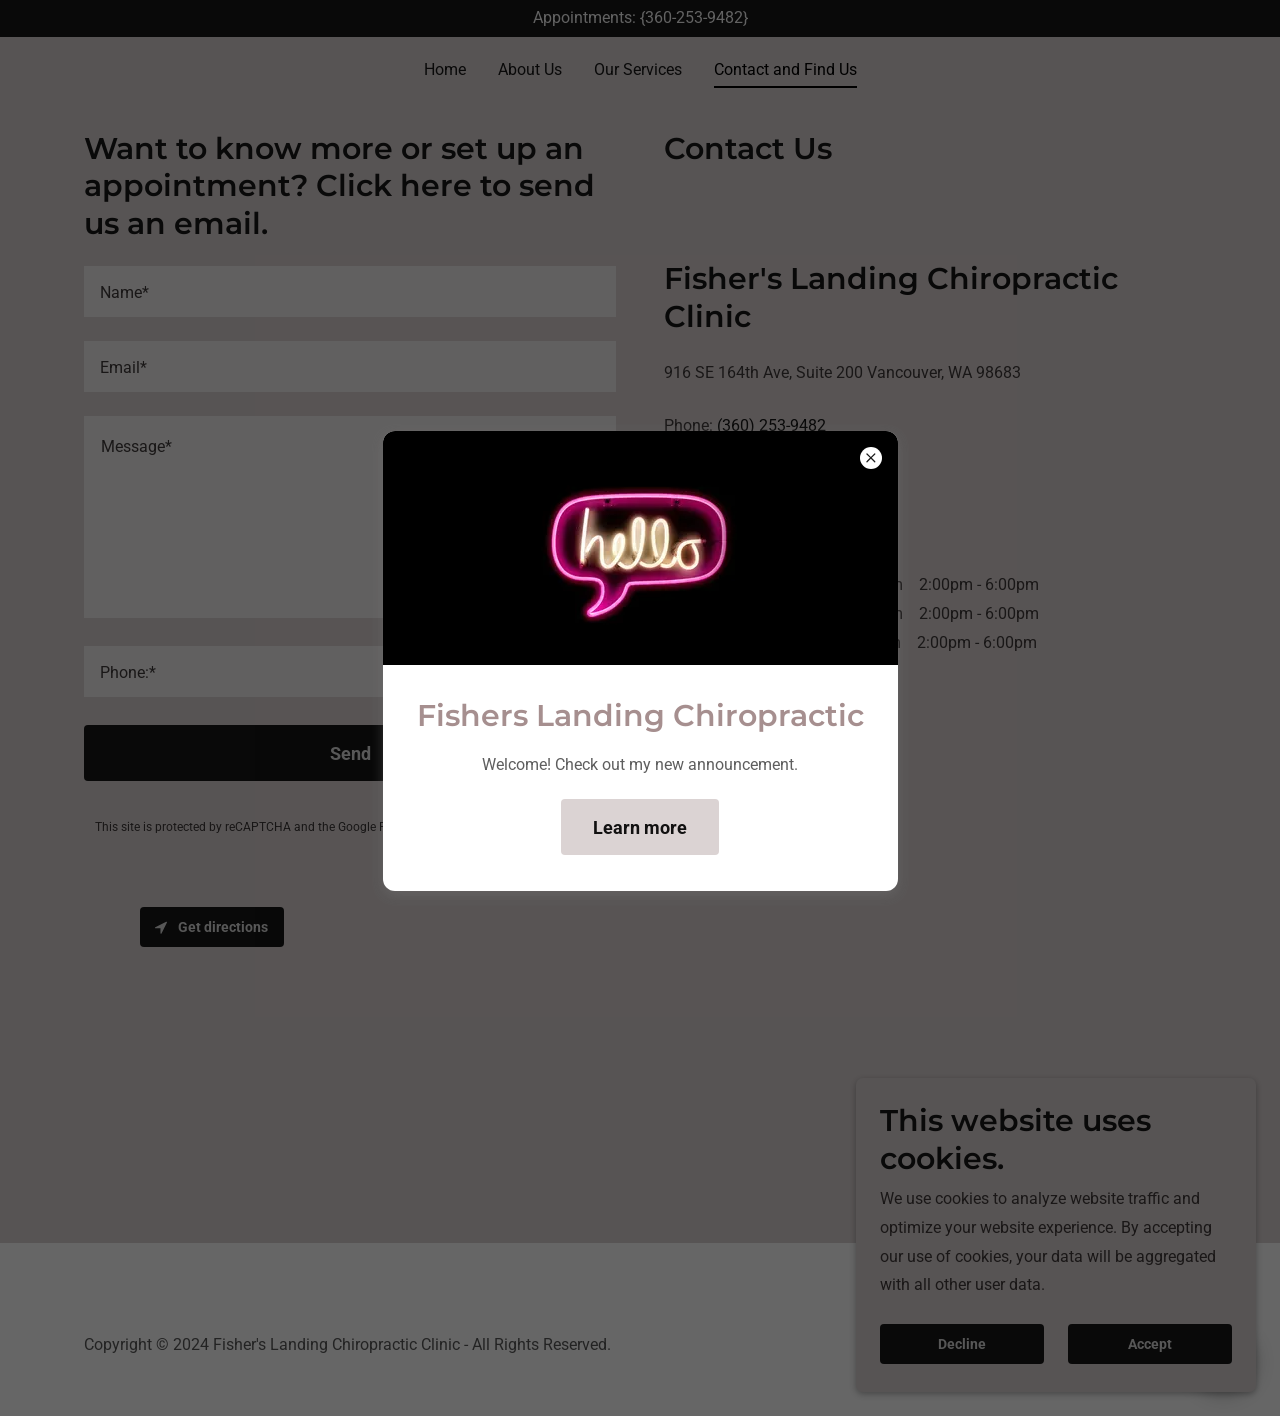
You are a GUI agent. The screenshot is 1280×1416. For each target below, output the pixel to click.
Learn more (640, 827)
